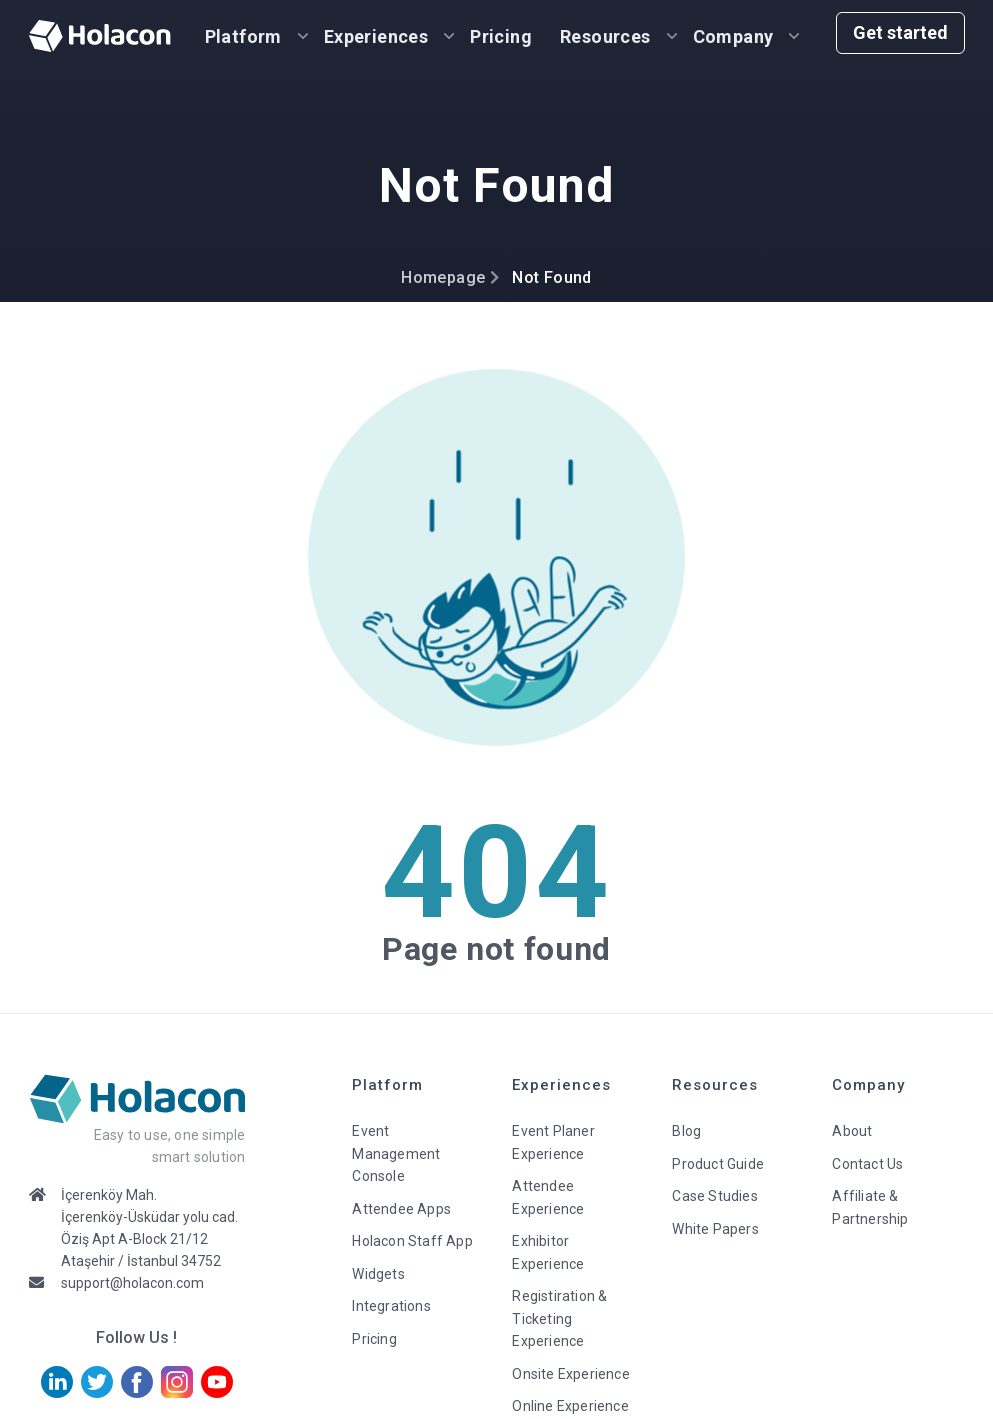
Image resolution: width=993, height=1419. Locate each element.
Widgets (378, 1274)
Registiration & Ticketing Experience (559, 1318)
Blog (686, 1131)
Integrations (391, 1306)
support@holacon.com (132, 1283)
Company (733, 36)
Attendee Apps (401, 1209)
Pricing (501, 36)
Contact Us (867, 1164)
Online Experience (570, 1406)
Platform (243, 36)
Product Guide (718, 1164)
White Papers (715, 1229)
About (852, 1131)
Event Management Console (396, 1153)
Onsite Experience (570, 1374)
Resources (605, 36)
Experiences (376, 36)
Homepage (443, 277)
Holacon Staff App (412, 1241)
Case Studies (714, 1196)
